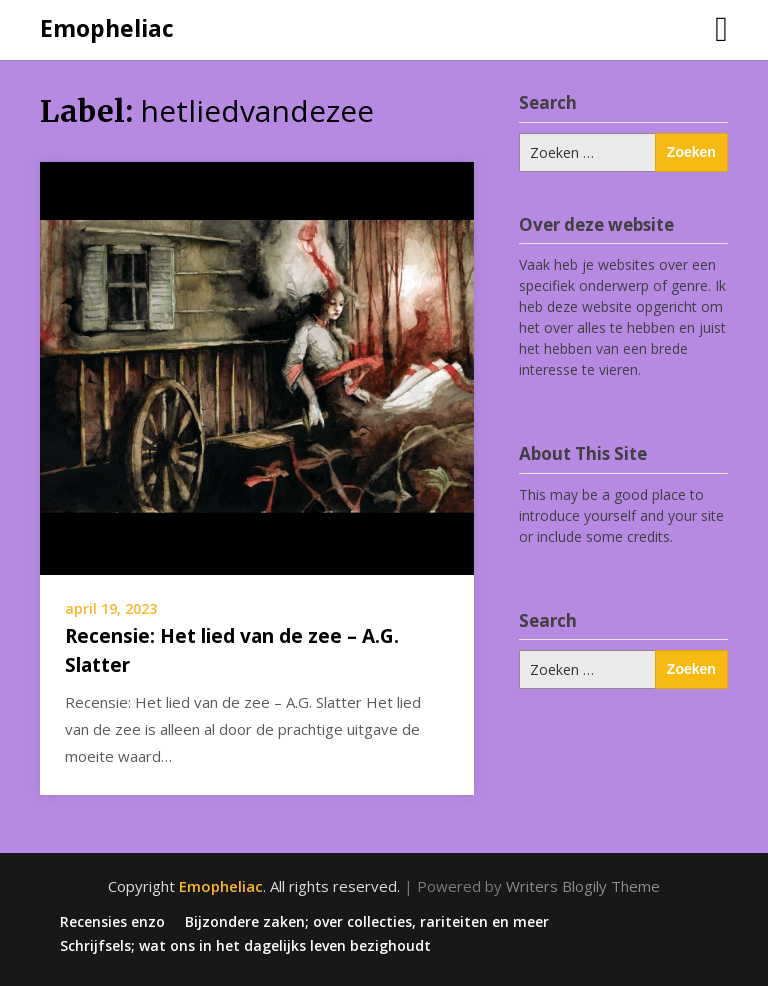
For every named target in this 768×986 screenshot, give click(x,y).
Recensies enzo (112, 922)
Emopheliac (107, 28)
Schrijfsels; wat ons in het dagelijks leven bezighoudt (245, 946)
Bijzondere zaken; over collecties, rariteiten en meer (367, 922)
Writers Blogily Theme (583, 886)
